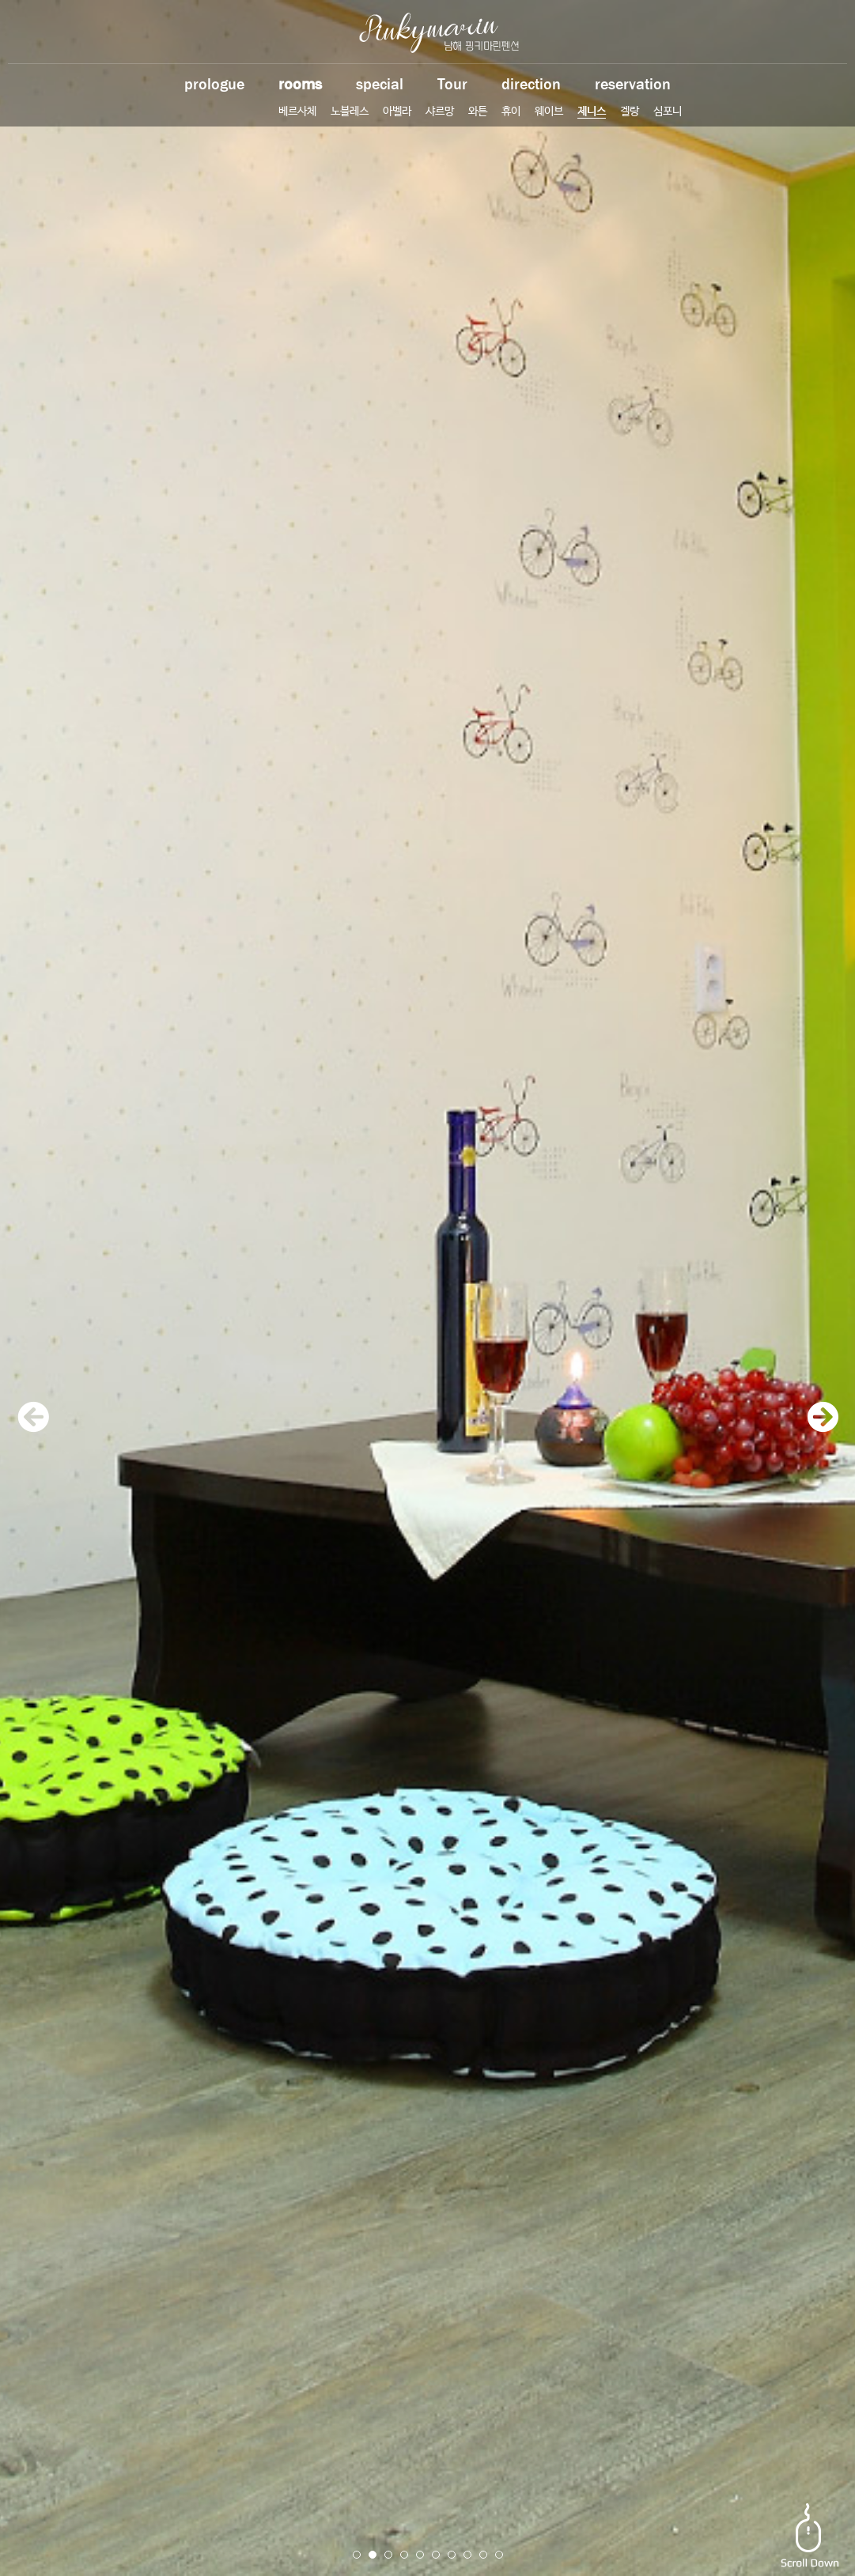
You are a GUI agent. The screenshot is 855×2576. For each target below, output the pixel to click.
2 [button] (372, 2555)
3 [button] (388, 2555)
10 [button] (499, 2555)
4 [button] (404, 2555)
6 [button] (436, 2555)
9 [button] (483, 2555)
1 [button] (357, 2555)
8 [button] (467, 2555)
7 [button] (452, 2555)
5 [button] (420, 2555)
